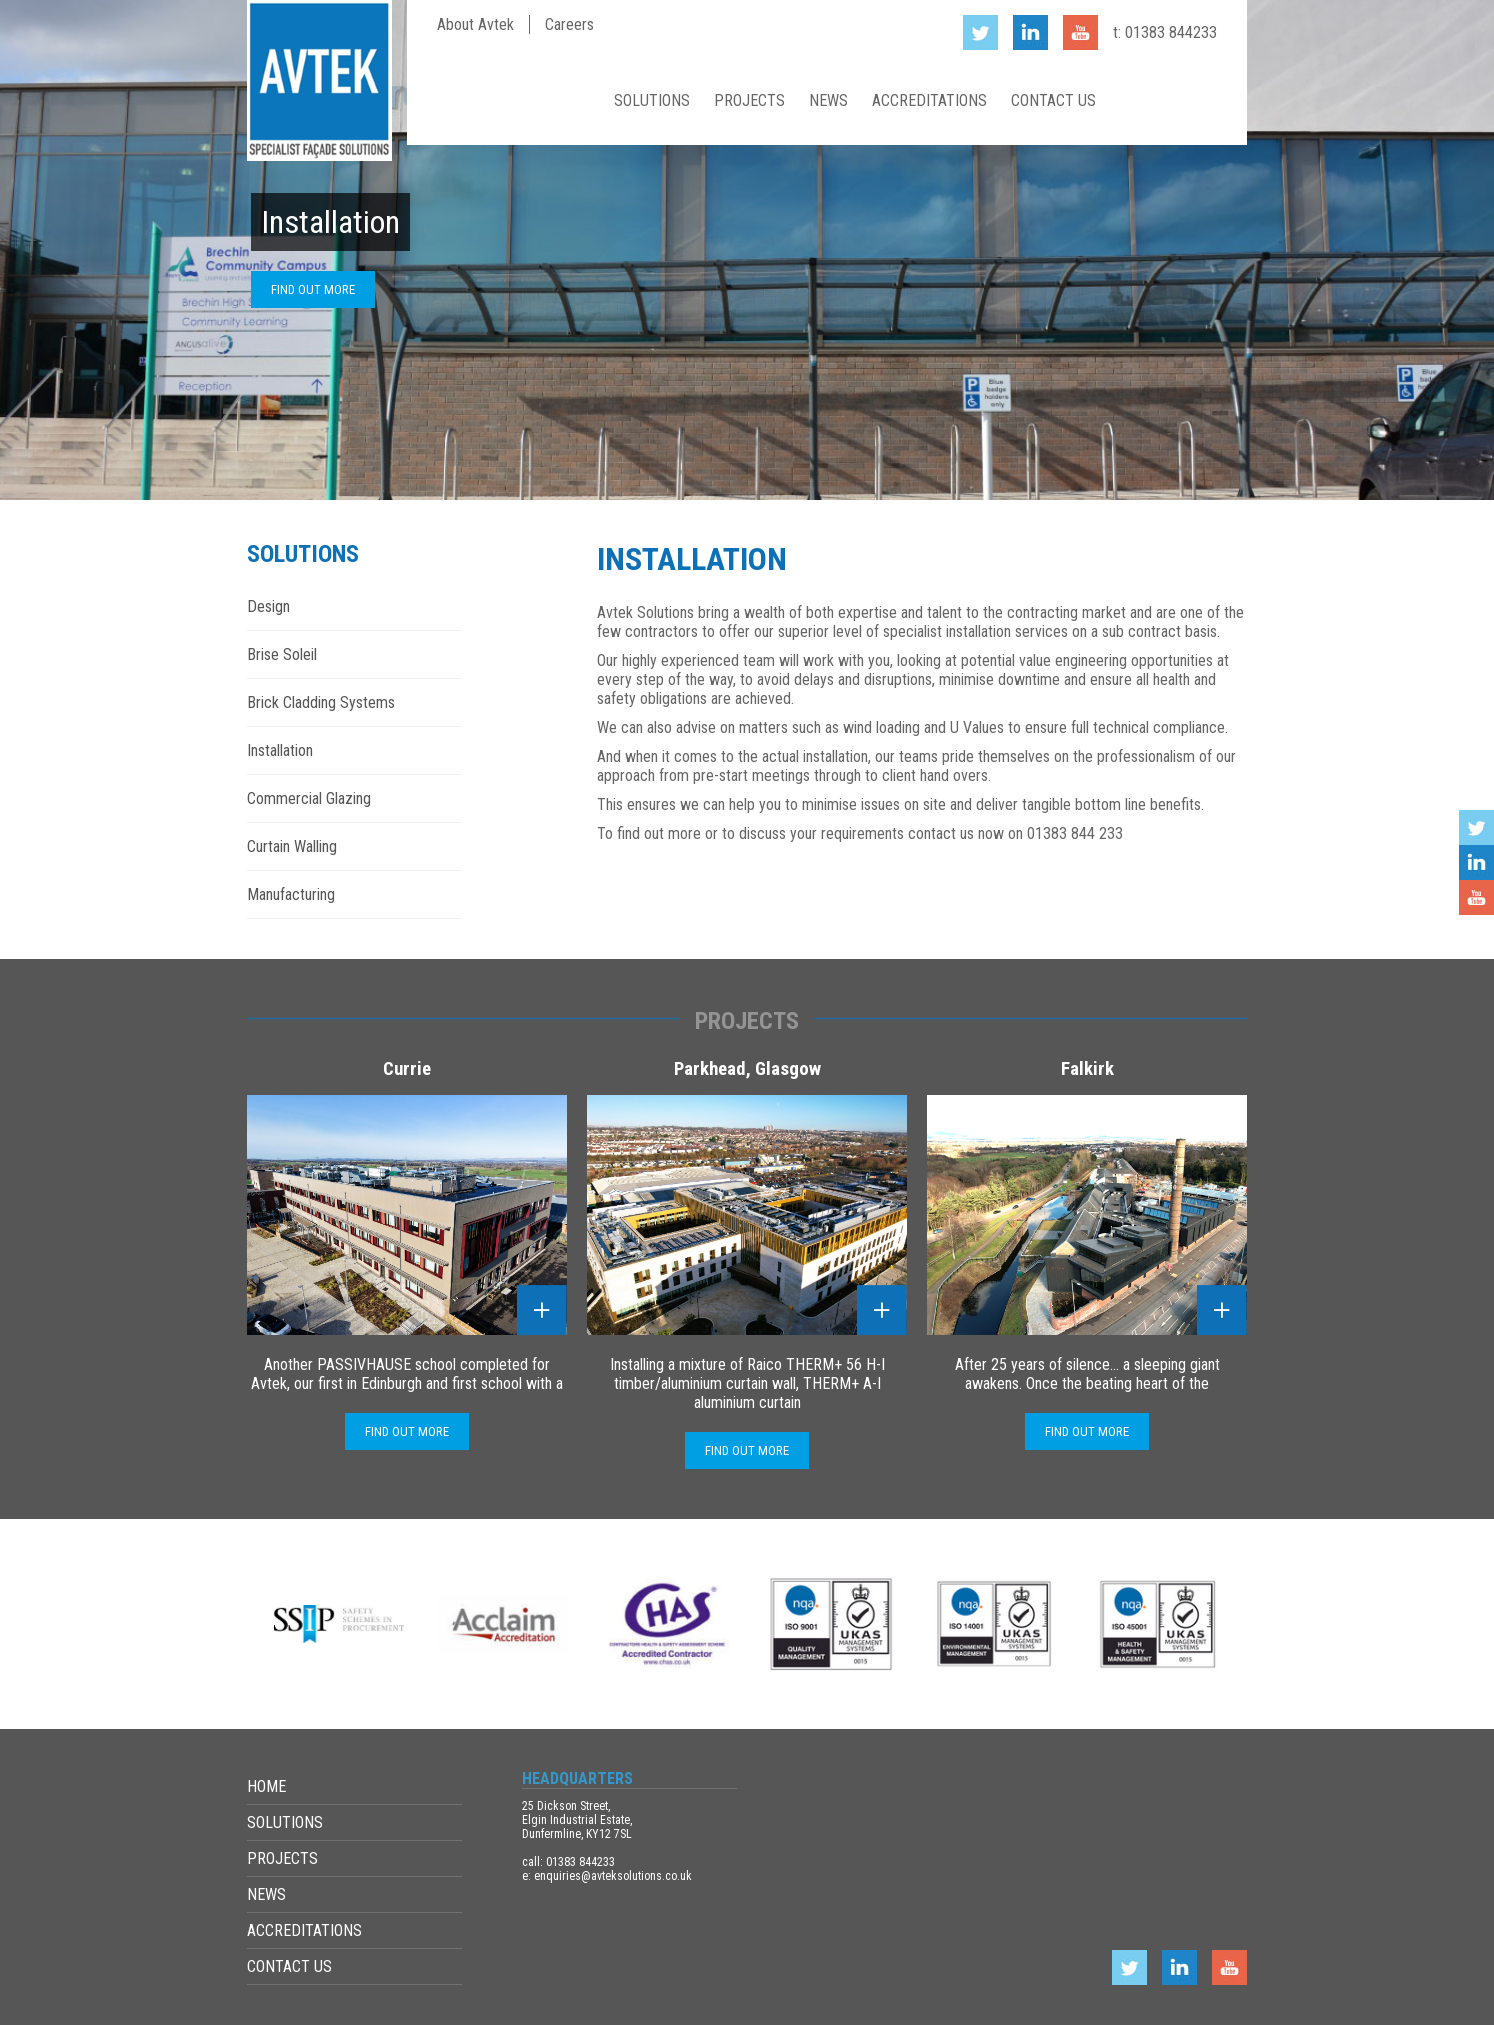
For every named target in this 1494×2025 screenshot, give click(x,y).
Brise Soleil (282, 654)
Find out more (313, 289)
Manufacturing (291, 894)
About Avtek (475, 24)
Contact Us (1053, 100)
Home (574, 100)
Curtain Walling (292, 846)
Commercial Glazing (309, 798)
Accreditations (929, 100)
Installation (280, 750)
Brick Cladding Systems (321, 702)
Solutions (652, 100)
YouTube (1476, 897)
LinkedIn (1476, 862)
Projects (749, 100)
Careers (569, 24)
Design (268, 606)
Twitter (1476, 827)
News (828, 100)
